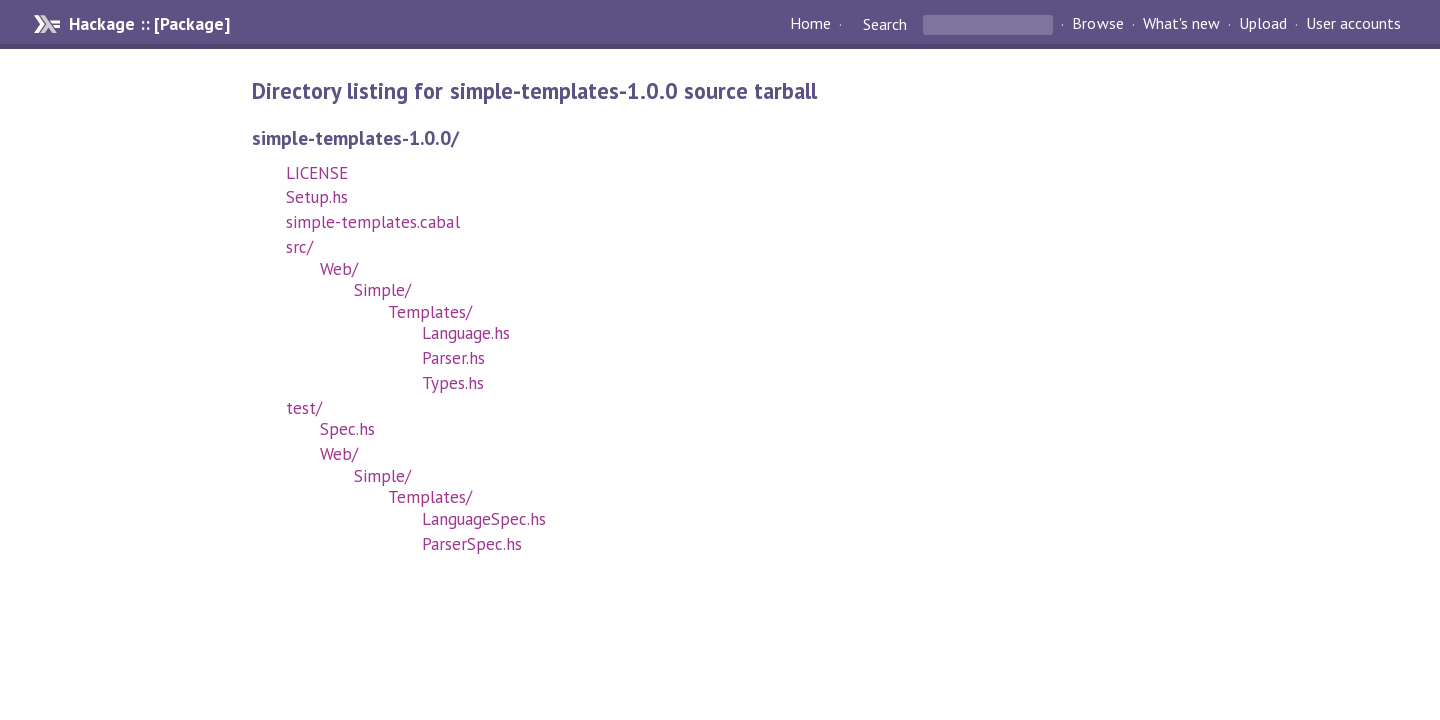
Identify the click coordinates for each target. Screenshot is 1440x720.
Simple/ (382, 290)
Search (885, 24)
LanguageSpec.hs (484, 519)
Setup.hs (317, 197)
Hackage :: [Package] (149, 24)
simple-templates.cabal (373, 222)
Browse (1097, 24)
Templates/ (430, 312)
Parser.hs (453, 358)
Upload (1263, 24)
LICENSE (317, 173)
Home (810, 24)
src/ (299, 247)
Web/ (339, 269)
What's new (1181, 24)
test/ (304, 408)
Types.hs (453, 383)
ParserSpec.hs (472, 544)
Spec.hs (347, 429)
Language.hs (466, 333)
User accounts (1353, 24)
